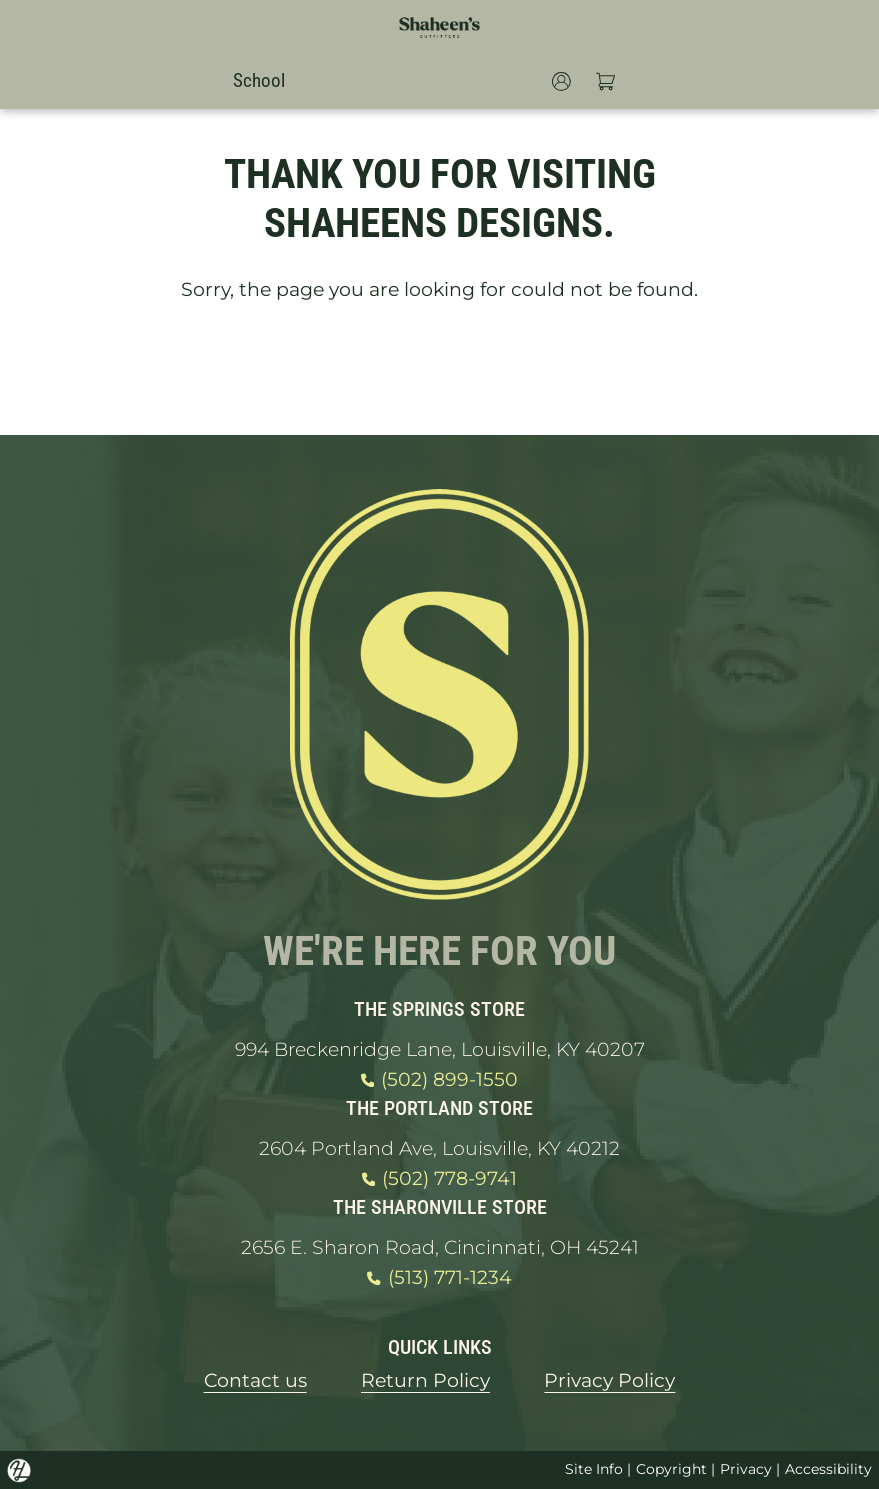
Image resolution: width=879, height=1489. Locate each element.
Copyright (671, 1469)
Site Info (594, 1469)
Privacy (746, 1469)
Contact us (255, 1380)
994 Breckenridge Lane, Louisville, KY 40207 (440, 1049)
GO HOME (440, 370)
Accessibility (828, 1469)
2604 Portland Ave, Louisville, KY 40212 (439, 1148)
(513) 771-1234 (439, 1278)
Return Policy (425, 1380)
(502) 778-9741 (439, 1179)
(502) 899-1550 (439, 1080)
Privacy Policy (609, 1380)
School (259, 80)
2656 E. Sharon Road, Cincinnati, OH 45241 (440, 1247)
